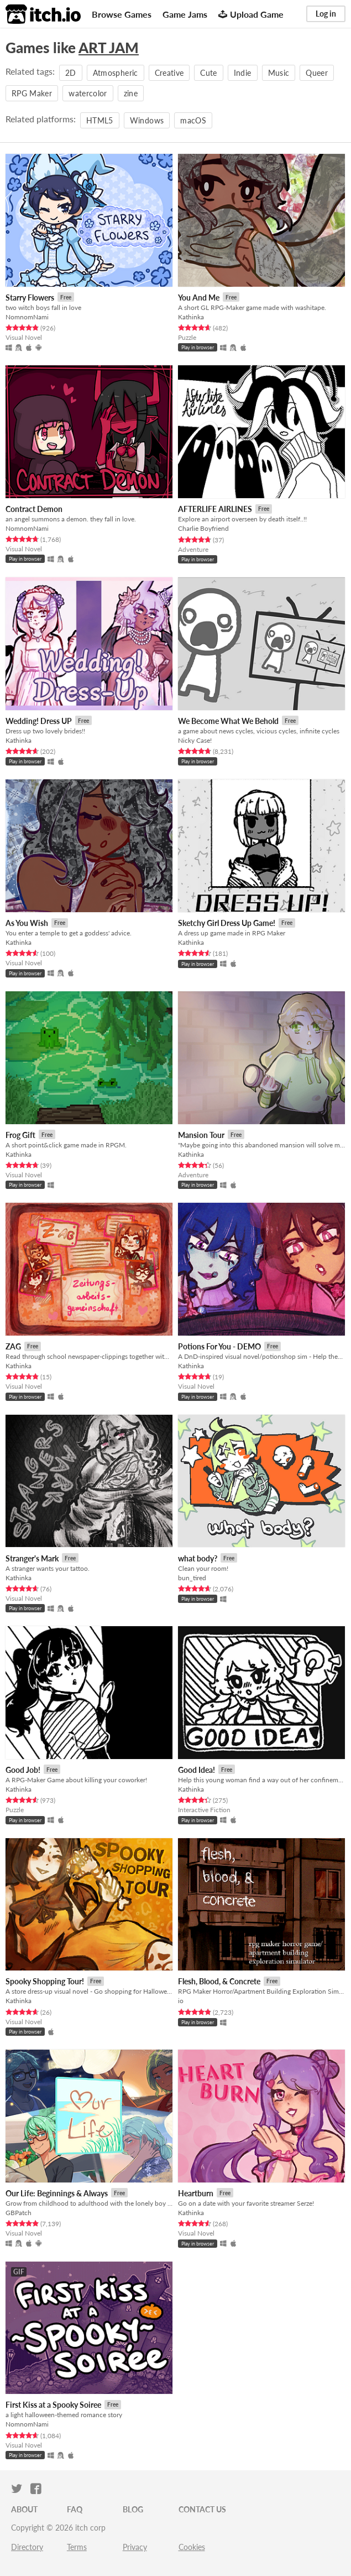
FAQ (74, 2509)
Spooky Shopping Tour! (45, 1981)
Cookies (192, 2547)
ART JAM (108, 47)
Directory (27, 2547)
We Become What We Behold (228, 721)
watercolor (88, 93)
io (181, 2000)
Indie (243, 72)
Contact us (202, 2509)
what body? (197, 1558)
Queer (317, 72)
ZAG (13, 1346)
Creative (169, 72)
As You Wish (27, 923)
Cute (208, 72)
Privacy (135, 2547)
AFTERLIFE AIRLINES (215, 509)
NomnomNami (27, 317)
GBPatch (19, 2212)
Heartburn (195, 2193)
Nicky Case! (195, 740)
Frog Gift (20, 1135)
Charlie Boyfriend (203, 528)
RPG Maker (32, 93)
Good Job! (23, 1770)
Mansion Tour (201, 1135)
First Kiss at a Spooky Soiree (53, 2404)
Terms (77, 2547)
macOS (193, 120)
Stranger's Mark (32, 1558)
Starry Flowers (30, 297)
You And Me (198, 297)
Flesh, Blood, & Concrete (219, 1981)
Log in (326, 13)
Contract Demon (34, 509)
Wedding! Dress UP (39, 721)
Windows (147, 120)
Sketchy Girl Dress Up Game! (226, 923)
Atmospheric (115, 72)
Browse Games (121, 14)
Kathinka (191, 317)
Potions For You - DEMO (219, 1346)
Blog (133, 2509)
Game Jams (185, 14)
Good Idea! (196, 1770)
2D (70, 72)
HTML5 (99, 120)
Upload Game (251, 14)
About (24, 2509)
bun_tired (192, 1578)
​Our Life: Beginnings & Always (57, 2193)
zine (131, 93)
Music (279, 72)
